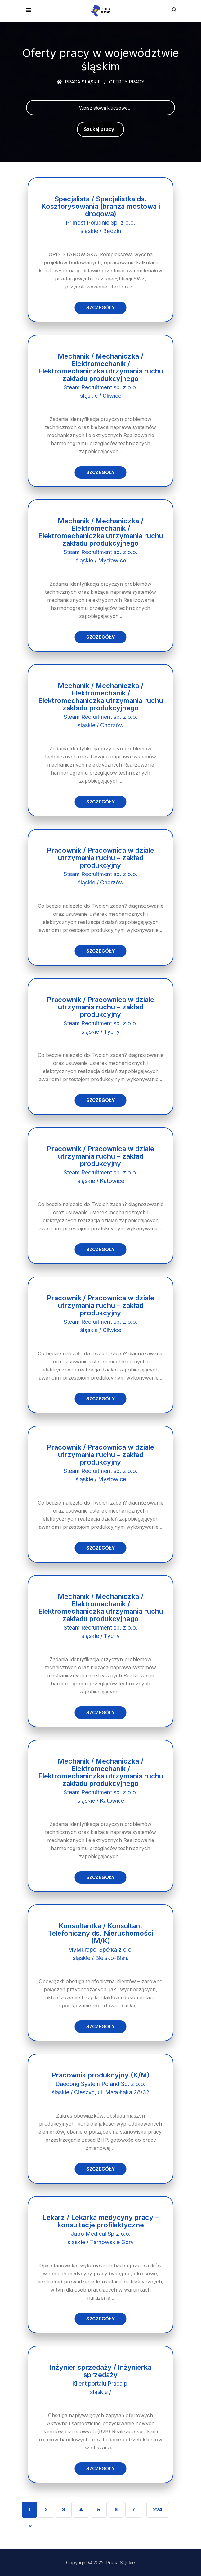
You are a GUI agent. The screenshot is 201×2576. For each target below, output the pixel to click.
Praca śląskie (78, 82)
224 (158, 2509)
